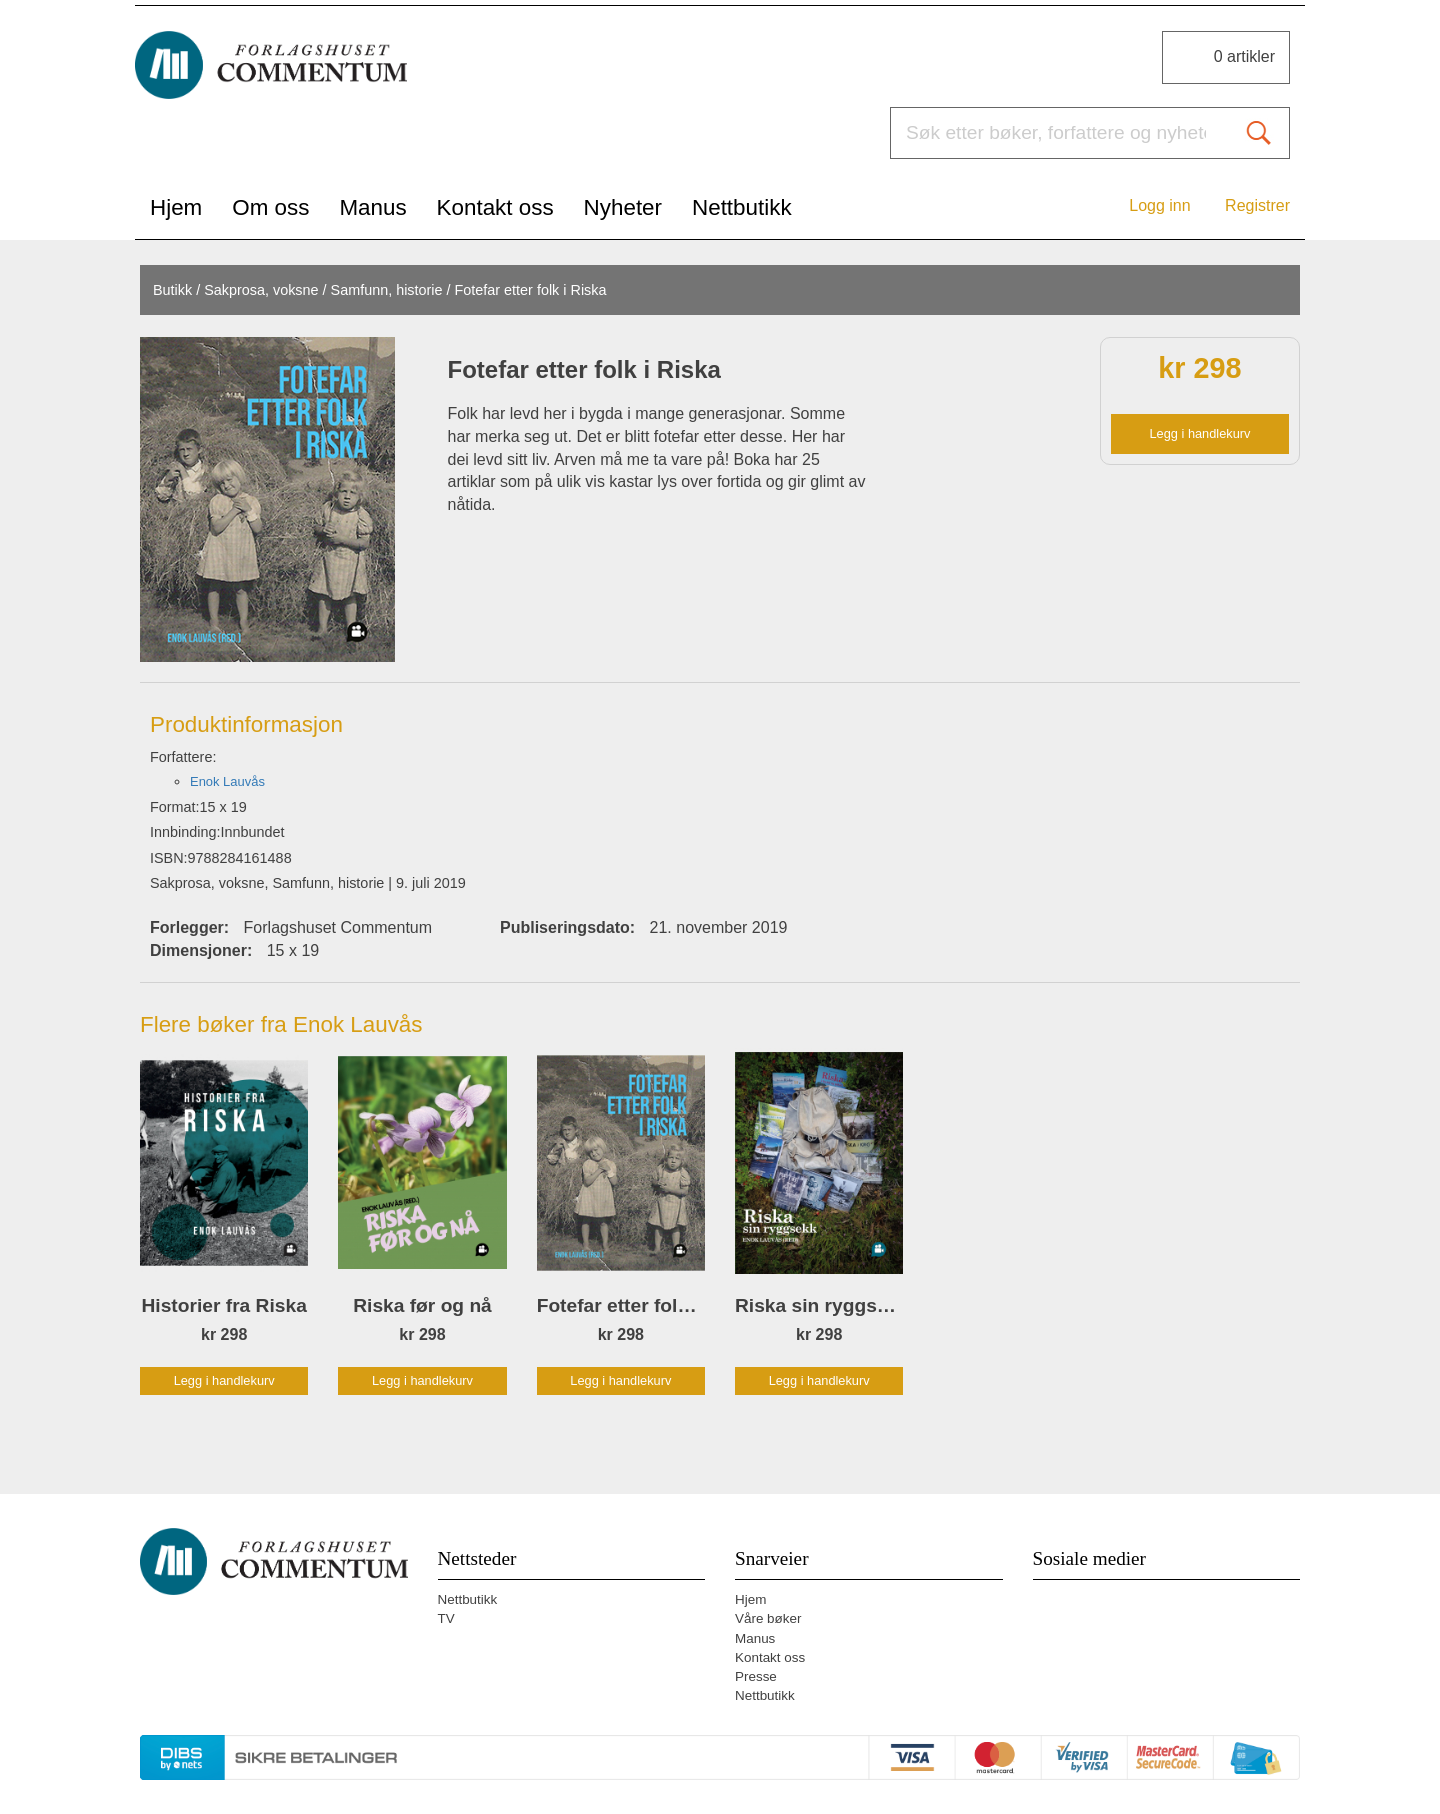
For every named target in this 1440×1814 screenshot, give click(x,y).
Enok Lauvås (227, 781)
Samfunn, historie (387, 290)
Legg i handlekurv (1199, 433)
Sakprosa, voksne (261, 290)
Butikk (172, 290)
